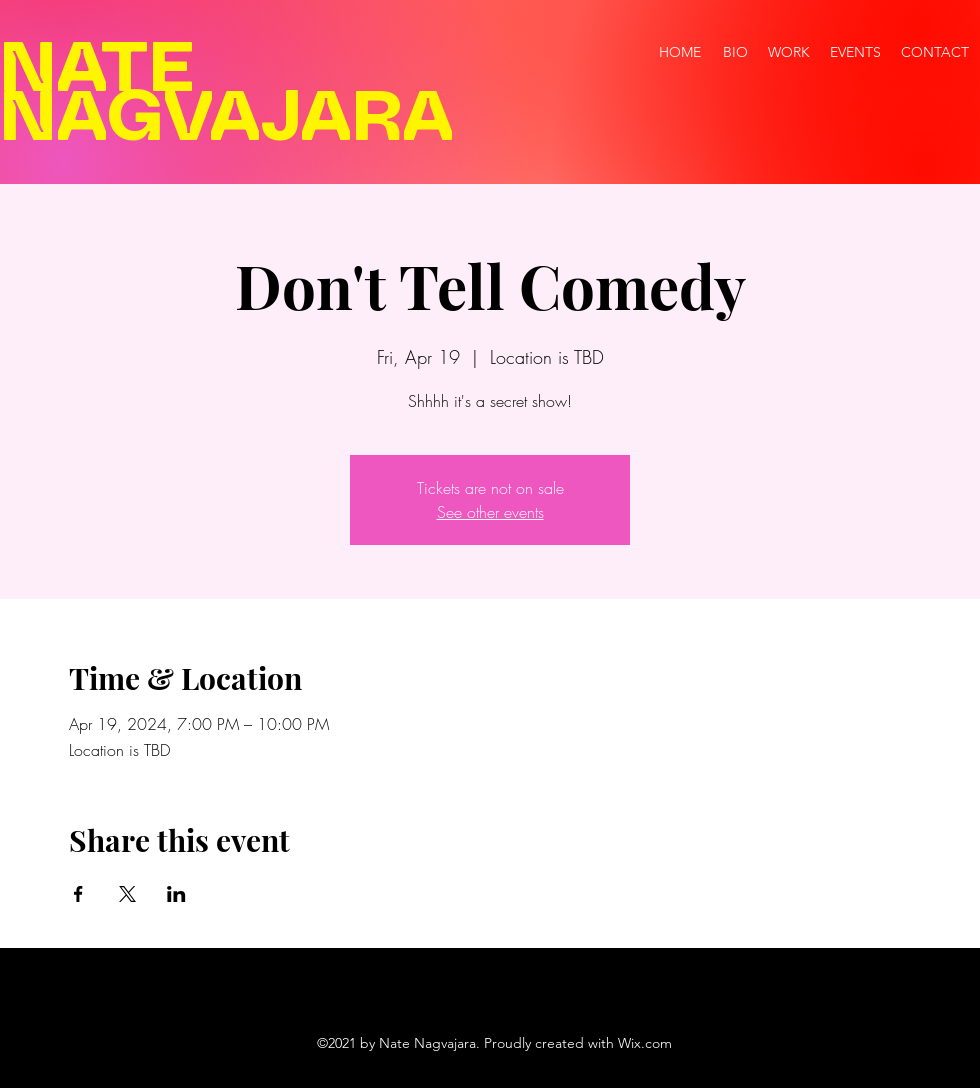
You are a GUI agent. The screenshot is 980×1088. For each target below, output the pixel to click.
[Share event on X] (127, 894)
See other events (490, 512)
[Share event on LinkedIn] (176, 894)
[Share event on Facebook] (78, 894)
